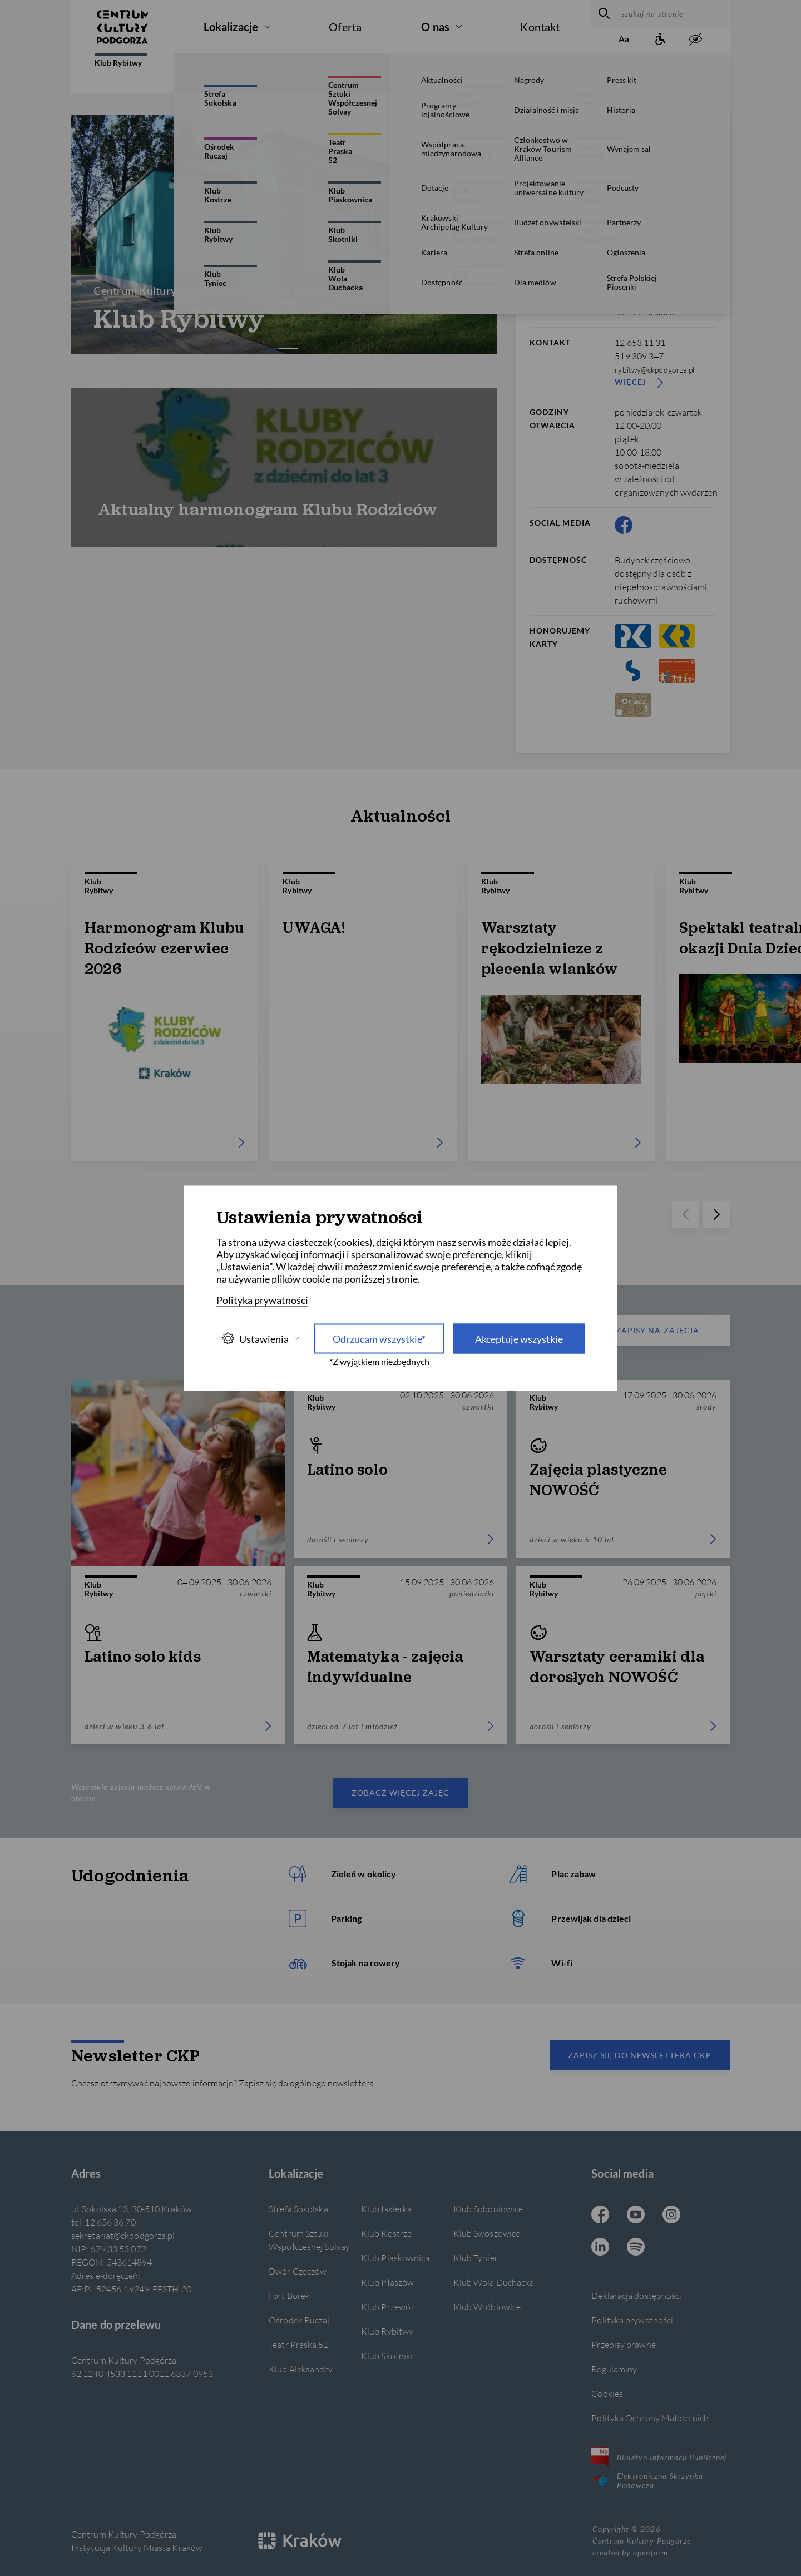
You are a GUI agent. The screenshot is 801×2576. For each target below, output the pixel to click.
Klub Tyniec (475, 2257)
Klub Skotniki (387, 2355)
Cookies (607, 2393)
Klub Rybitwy (121, 60)
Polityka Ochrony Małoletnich (650, 2417)
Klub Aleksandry (300, 2369)
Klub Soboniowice (488, 2208)
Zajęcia (475, 73)
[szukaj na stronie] (673, 13)
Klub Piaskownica (395, 2257)
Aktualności (266, 73)
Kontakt (540, 26)
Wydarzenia (405, 73)
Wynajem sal (616, 73)
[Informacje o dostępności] (660, 40)
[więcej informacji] (667, 132)
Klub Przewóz (387, 2306)
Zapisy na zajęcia (635, 1330)
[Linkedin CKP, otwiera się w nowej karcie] (600, 2247)
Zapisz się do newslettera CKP (639, 2055)
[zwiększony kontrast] (695, 40)
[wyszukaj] (603, 13)
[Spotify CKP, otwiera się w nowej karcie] (636, 2247)
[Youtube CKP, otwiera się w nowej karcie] (636, 2215)
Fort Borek (289, 2295)
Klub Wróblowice (487, 2306)
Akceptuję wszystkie (519, 1338)
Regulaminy (614, 2369)
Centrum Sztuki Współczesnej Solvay (309, 2240)
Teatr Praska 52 (298, 2344)
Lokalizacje (231, 26)
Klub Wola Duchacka (494, 2282)
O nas (435, 26)
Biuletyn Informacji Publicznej (658, 2457)
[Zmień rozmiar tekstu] (624, 40)
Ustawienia (260, 1339)
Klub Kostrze (386, 2233)
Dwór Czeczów (298, 2271)
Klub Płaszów (387, 2282)
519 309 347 (639, 355)
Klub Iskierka (386, 2208)
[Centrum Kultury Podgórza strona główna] (122, 26)
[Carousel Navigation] (284, 234)
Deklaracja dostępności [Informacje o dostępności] (636, 2295)
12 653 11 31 (640, 342)
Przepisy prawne (623, 2344)
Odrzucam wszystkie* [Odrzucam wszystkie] (379, 1338)
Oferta (345, 26)
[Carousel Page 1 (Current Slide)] (275, 348)
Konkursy (540, 73)
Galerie (336, 73)
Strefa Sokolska (298, 2208)
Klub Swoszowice (486, 2233)
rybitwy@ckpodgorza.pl (654, 369)
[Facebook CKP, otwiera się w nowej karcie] (623, 525)
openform (650, 2552)
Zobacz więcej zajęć (401, 1792)
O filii (200, 73)
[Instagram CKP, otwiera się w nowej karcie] (671, 2215)
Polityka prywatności (632, 2320)
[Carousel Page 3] (293, 348)
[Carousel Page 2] (284, 348)
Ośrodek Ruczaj (299, 2320)
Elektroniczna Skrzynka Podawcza (647, 2480)
